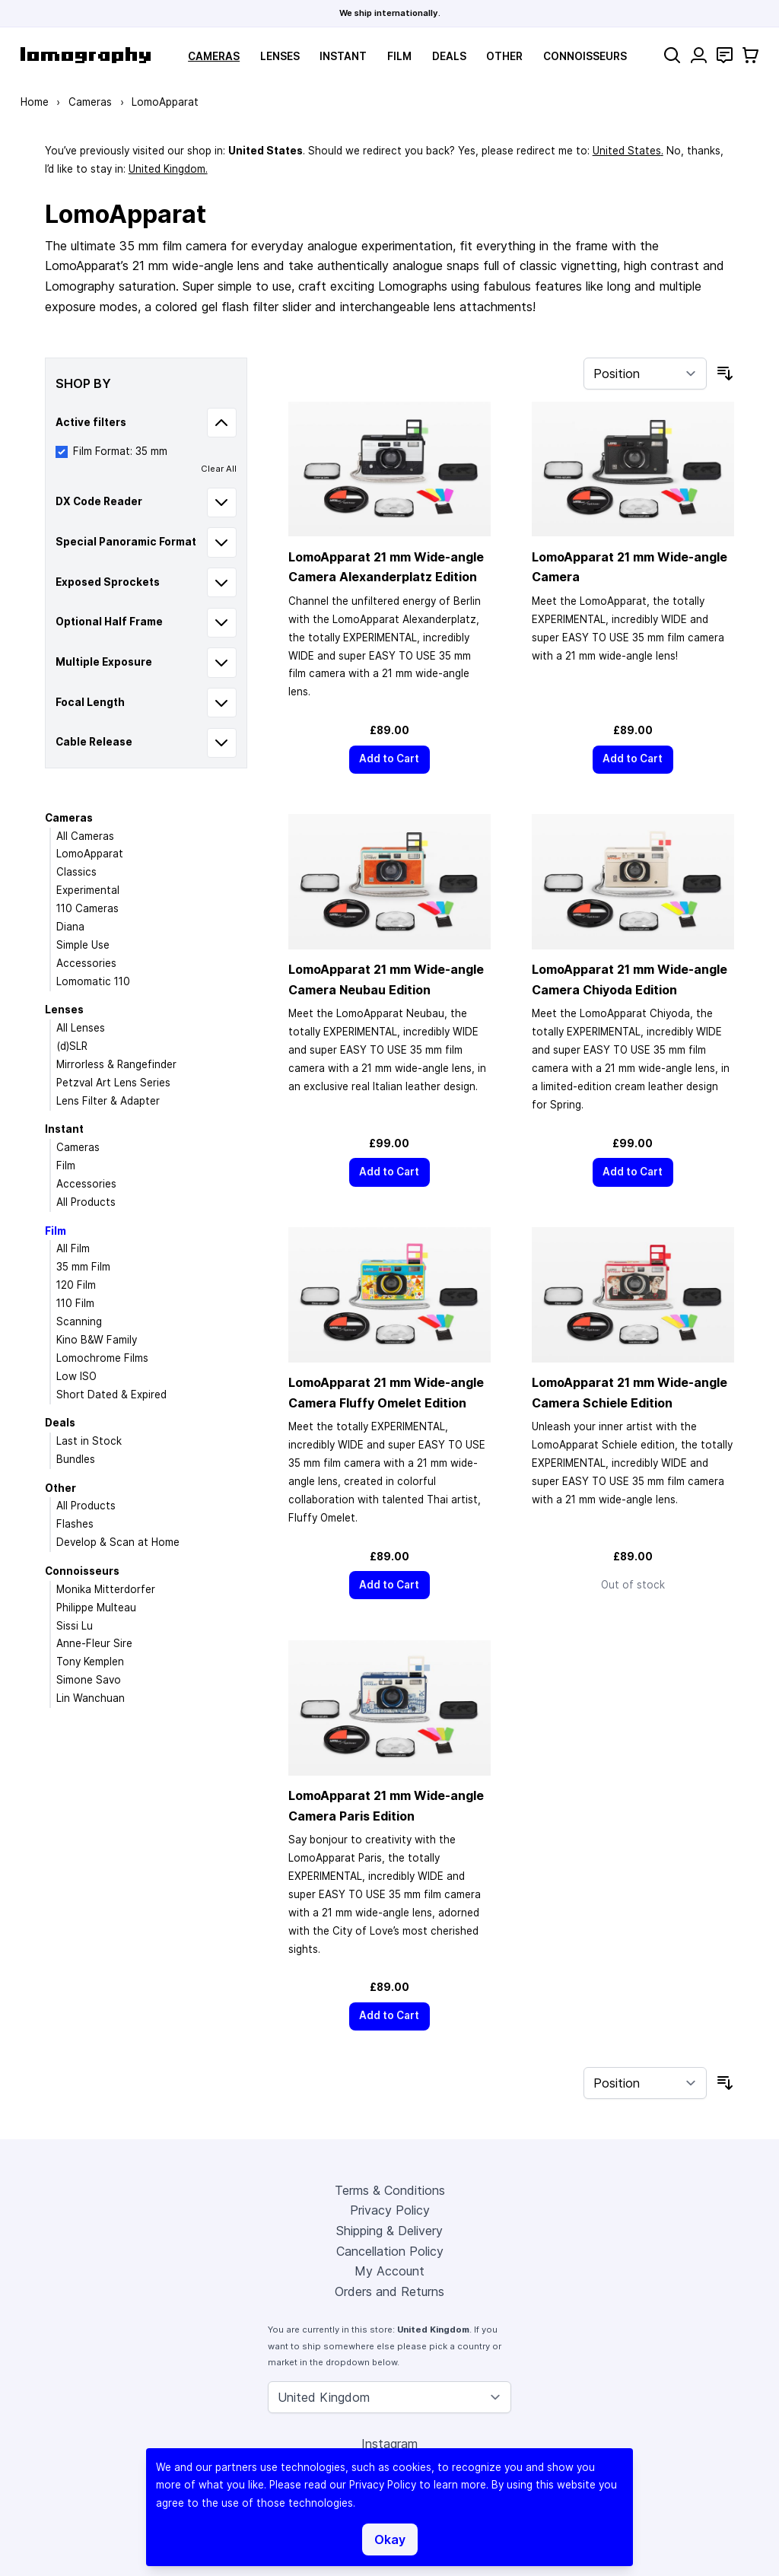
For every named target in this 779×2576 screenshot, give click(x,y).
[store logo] (86, 55)
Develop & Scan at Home (118, 1542)
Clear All (219, 468)
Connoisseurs (585, 56)
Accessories (86, 963)
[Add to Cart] (389, 760)
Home (35, 102)
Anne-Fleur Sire (94, 1643)
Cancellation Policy (390, 2251)
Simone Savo (88, 1680)
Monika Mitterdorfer (105, 1589)
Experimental (87, 890)
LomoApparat (89, 854)
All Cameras (85, 836)
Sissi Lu (74, 1626)
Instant (343, 56)
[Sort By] (645, 374)
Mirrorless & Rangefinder (116, 1064)
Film (399, 56)
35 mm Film (83, 1267)
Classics (76, 872)
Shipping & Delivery (389, 2230)
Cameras (214, 56)
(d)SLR (71, 1046)
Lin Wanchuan (90, 1698)
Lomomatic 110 (93, 981)
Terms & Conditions (390, 2190)
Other (504, 56)
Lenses (280, 56)
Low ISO (76, 1376)
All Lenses (80, 1028)
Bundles (75, 1459)
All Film (73, 1248)
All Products (86, 1202)
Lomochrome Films (102, 1358)
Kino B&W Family (96, 1340)
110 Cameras (87, 908)
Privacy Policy (390, 2210)
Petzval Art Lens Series (113, 1083)
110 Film (75, 1303)
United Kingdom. (168, 169)
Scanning (79, 1321)
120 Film (76, 1285)
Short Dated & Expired (111, 1394)
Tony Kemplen (90, 1661)
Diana (70, 927)
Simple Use (83, 945)
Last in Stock (89, 1441)
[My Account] (699, 55)
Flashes (75, 1524)
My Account (389, 2271)
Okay (389, 2539)
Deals (449, 56)
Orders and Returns (389, 2291)
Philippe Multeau (96, 1607)
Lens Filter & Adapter (108, 1101)
